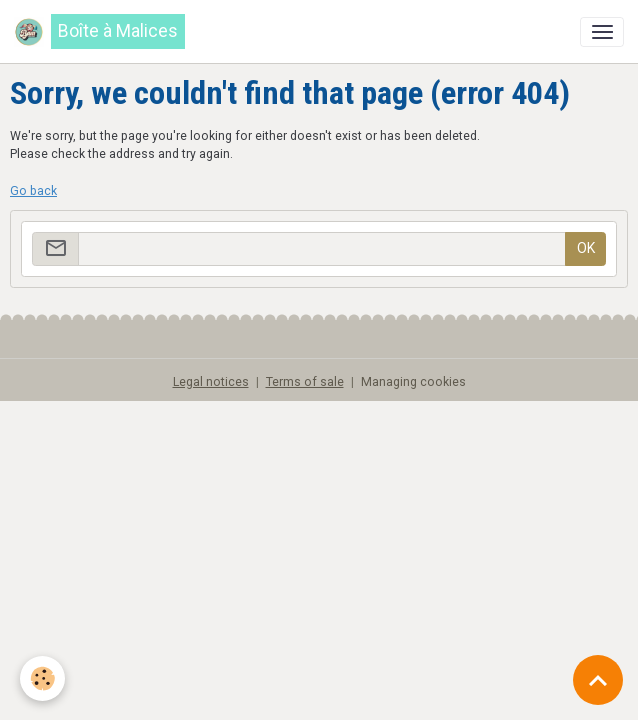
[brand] (99, 31)
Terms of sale (305, 382)
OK (586, 248)
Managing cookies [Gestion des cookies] (413, 382)
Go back (33, 191)
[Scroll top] (598, 680)
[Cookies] (42, 678)
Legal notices (211, 382)
